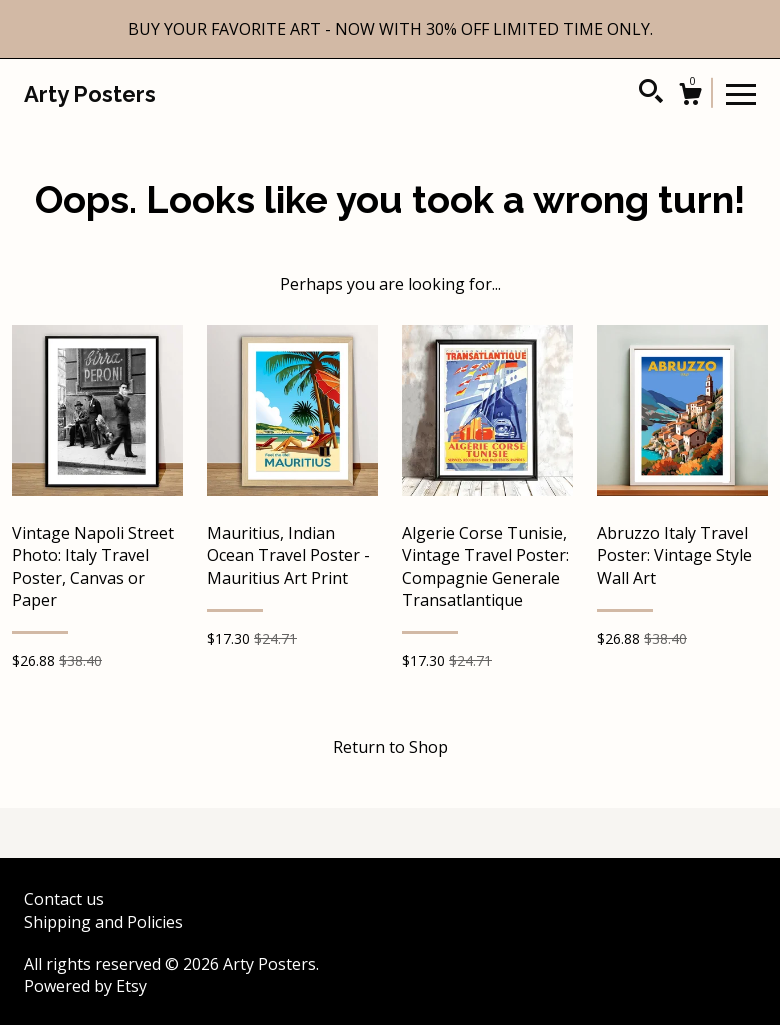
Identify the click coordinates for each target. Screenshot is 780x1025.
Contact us (64, 899)
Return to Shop (390, 747)
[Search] (651, 94)
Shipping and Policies (103, 922)
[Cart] (690, 96)
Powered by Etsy (85, 986)
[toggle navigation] (741, 93)
